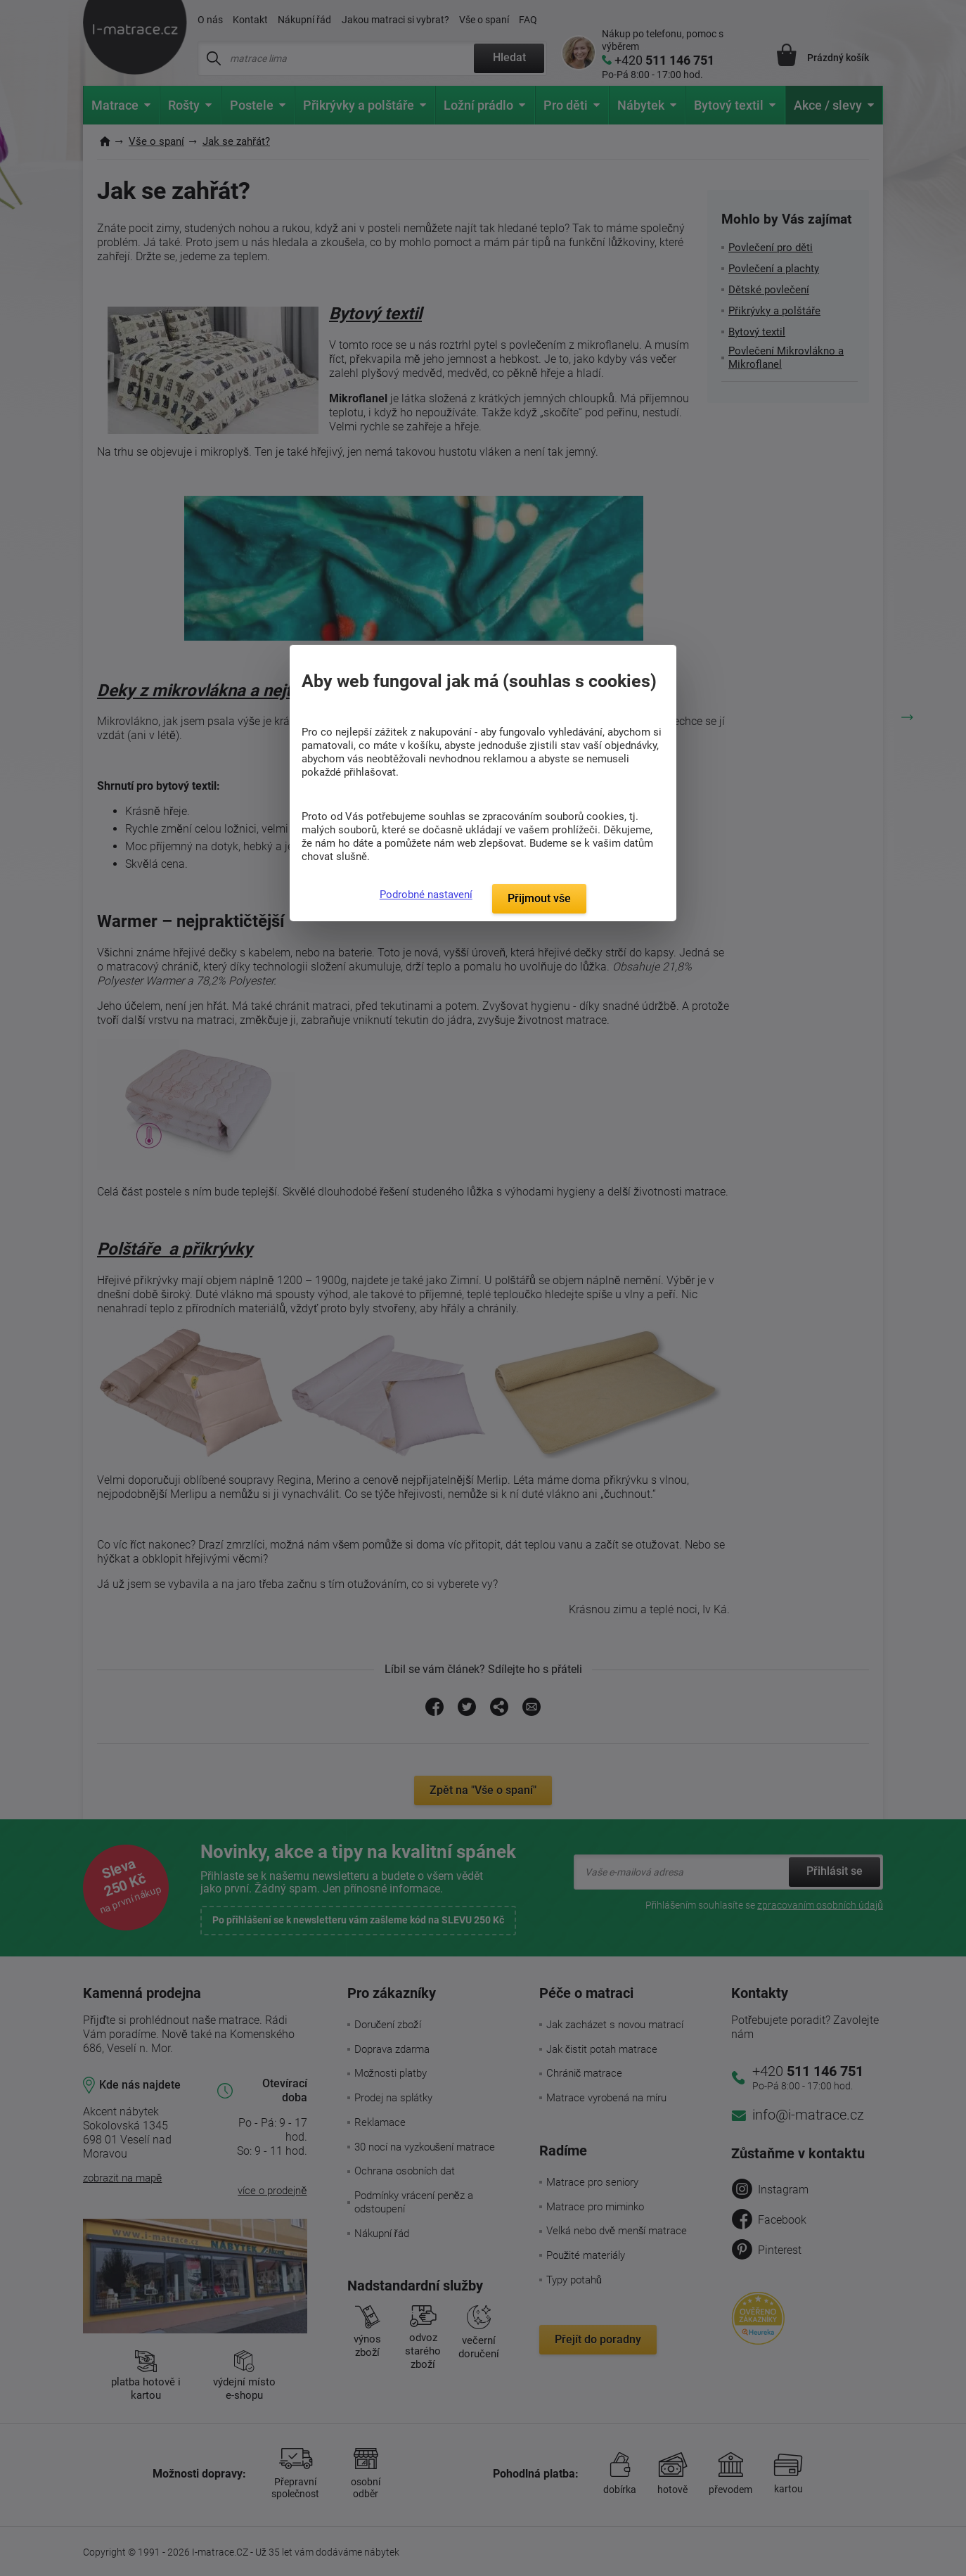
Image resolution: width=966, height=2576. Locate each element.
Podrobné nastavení (426, 894)
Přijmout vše (539, 898)
